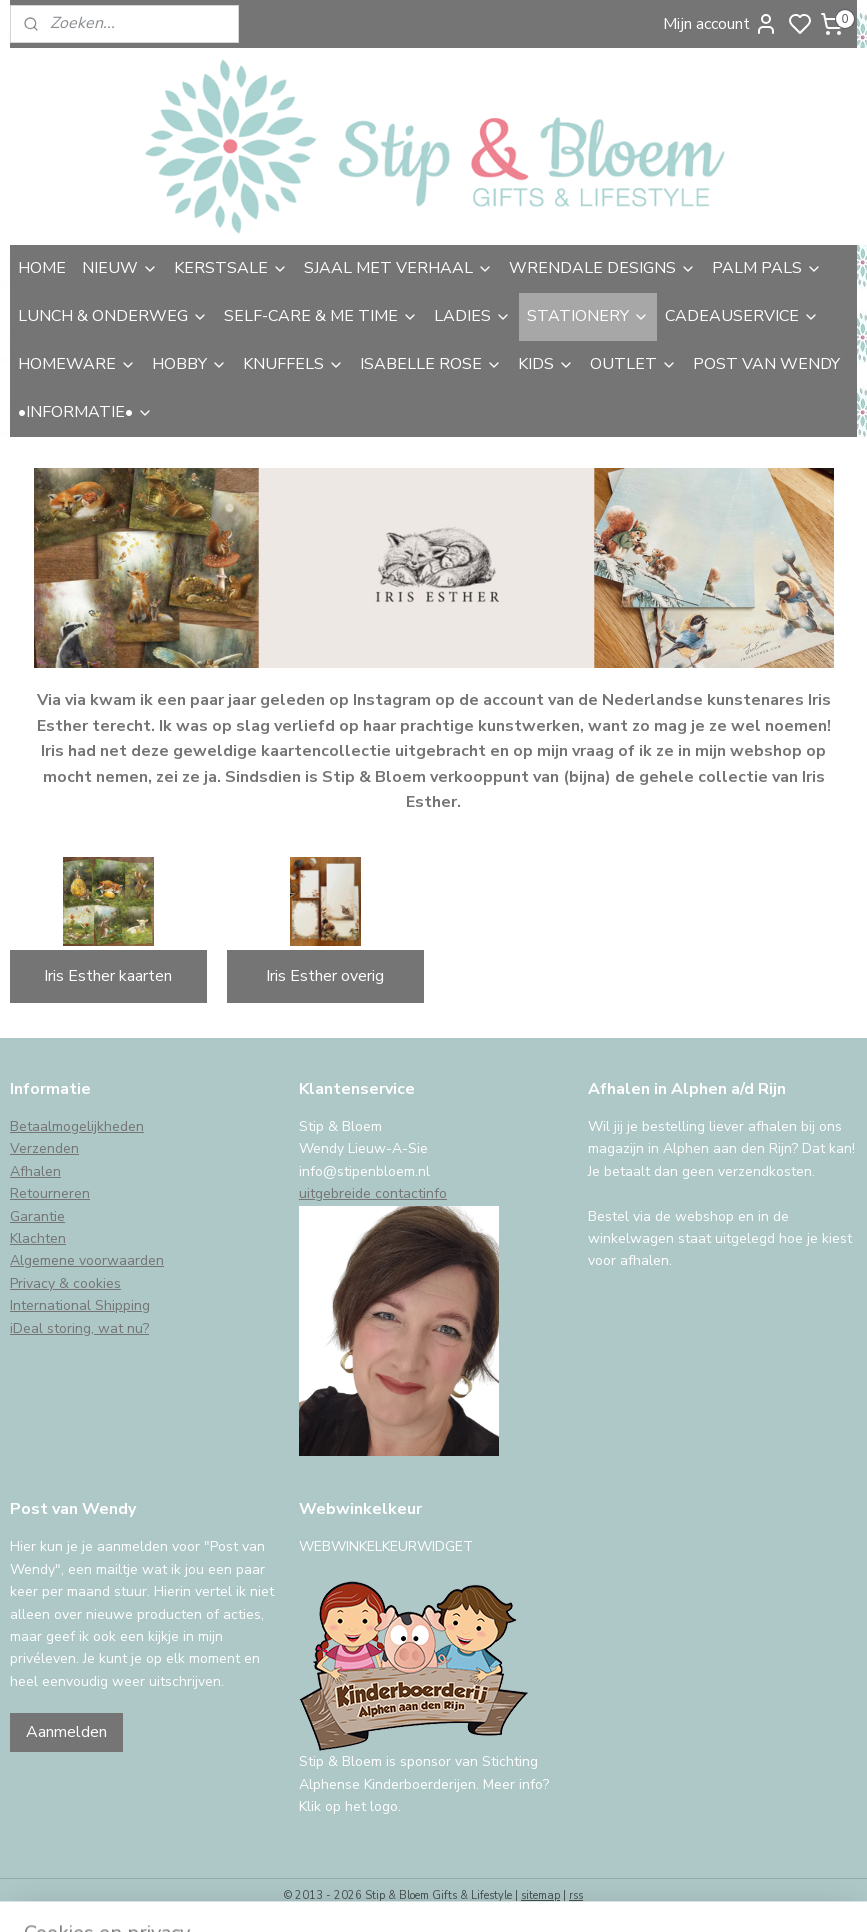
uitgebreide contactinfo (373, 1193)
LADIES (472, 316)
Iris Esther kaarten (108, 976)
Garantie (37, 1216)
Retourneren (50, 1193)
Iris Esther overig (325, 976)
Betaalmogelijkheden (77, 1126)
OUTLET (633, 364)
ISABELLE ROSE (431, 364)
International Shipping (80, 1305)
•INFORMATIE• (85, 412)
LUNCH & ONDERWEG (113, 316)
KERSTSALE (231, 268)
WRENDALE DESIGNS (602, 268)
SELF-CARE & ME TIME (321, 316)
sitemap (540, 1895)
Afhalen (35, 1171)
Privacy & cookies (65, 1283)
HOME (42, 268)
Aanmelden (66, 1732)
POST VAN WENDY (766, 364)
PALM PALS (767, 268)
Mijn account (720, 24)
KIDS (546, 364)
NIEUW (120, 268)
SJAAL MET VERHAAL (398, 268)
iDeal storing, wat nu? (79, 1328)
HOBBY (189, 364)
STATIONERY (588, 316)
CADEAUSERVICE (742, 316)
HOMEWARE (77, 364)
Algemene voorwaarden (87, 1260)
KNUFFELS (293, 364)
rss (576, 1895)
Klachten (38, 1238)
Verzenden (44, 1148)
